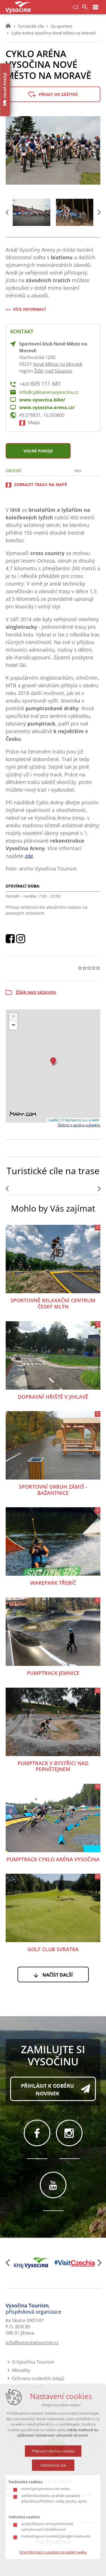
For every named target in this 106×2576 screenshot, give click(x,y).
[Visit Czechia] (75, 2263)
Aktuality (21, 2370)
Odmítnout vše (53, 2465)
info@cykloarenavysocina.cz (49, 392)
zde (29, 855)
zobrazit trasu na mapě (40, 484)
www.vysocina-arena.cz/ (47, 407)
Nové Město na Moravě (57, 364)
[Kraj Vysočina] (31, 2263)
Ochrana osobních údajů (38, 2378)
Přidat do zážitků (58, 94)
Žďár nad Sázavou (53, 371)
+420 (40, 384)
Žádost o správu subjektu (79, 1125)
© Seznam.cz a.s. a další (80, 1120)
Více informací (29, 309)
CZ (76, 7)
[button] (53, 1061)
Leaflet (53, 1120)
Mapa (34, 422)
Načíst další (57, 1975)
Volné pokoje (38, 451)
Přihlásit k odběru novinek (47, 2089)
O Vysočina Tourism (33, 2362)
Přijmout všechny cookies (53, 2451)
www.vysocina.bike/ (42, 400)
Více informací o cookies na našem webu (53, 2552)
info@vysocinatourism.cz (32, 2342)
